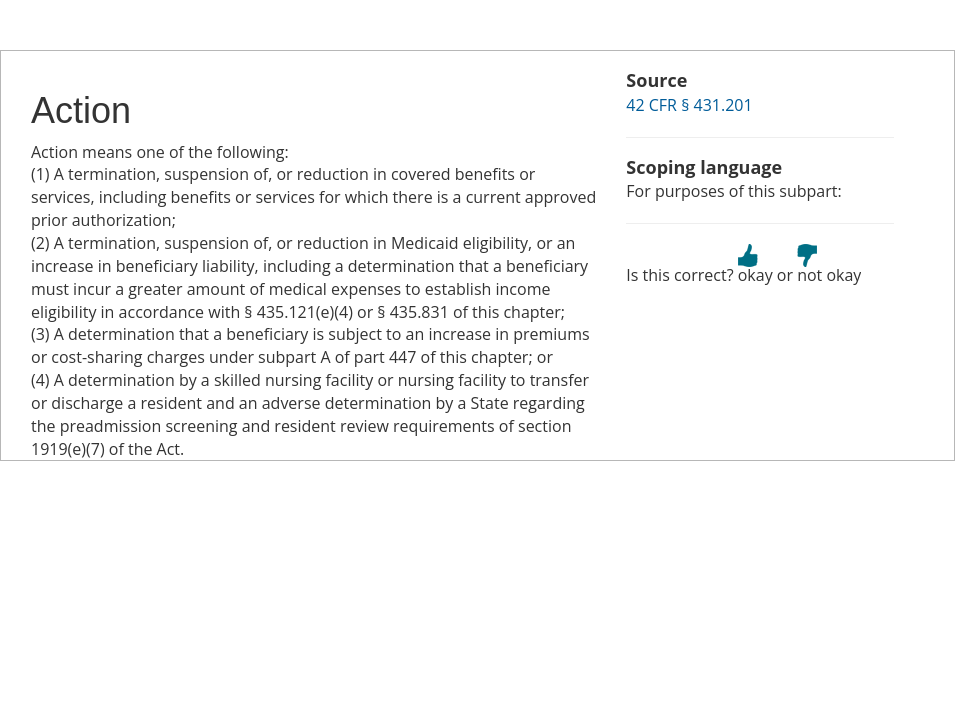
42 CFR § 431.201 (689, 105)
